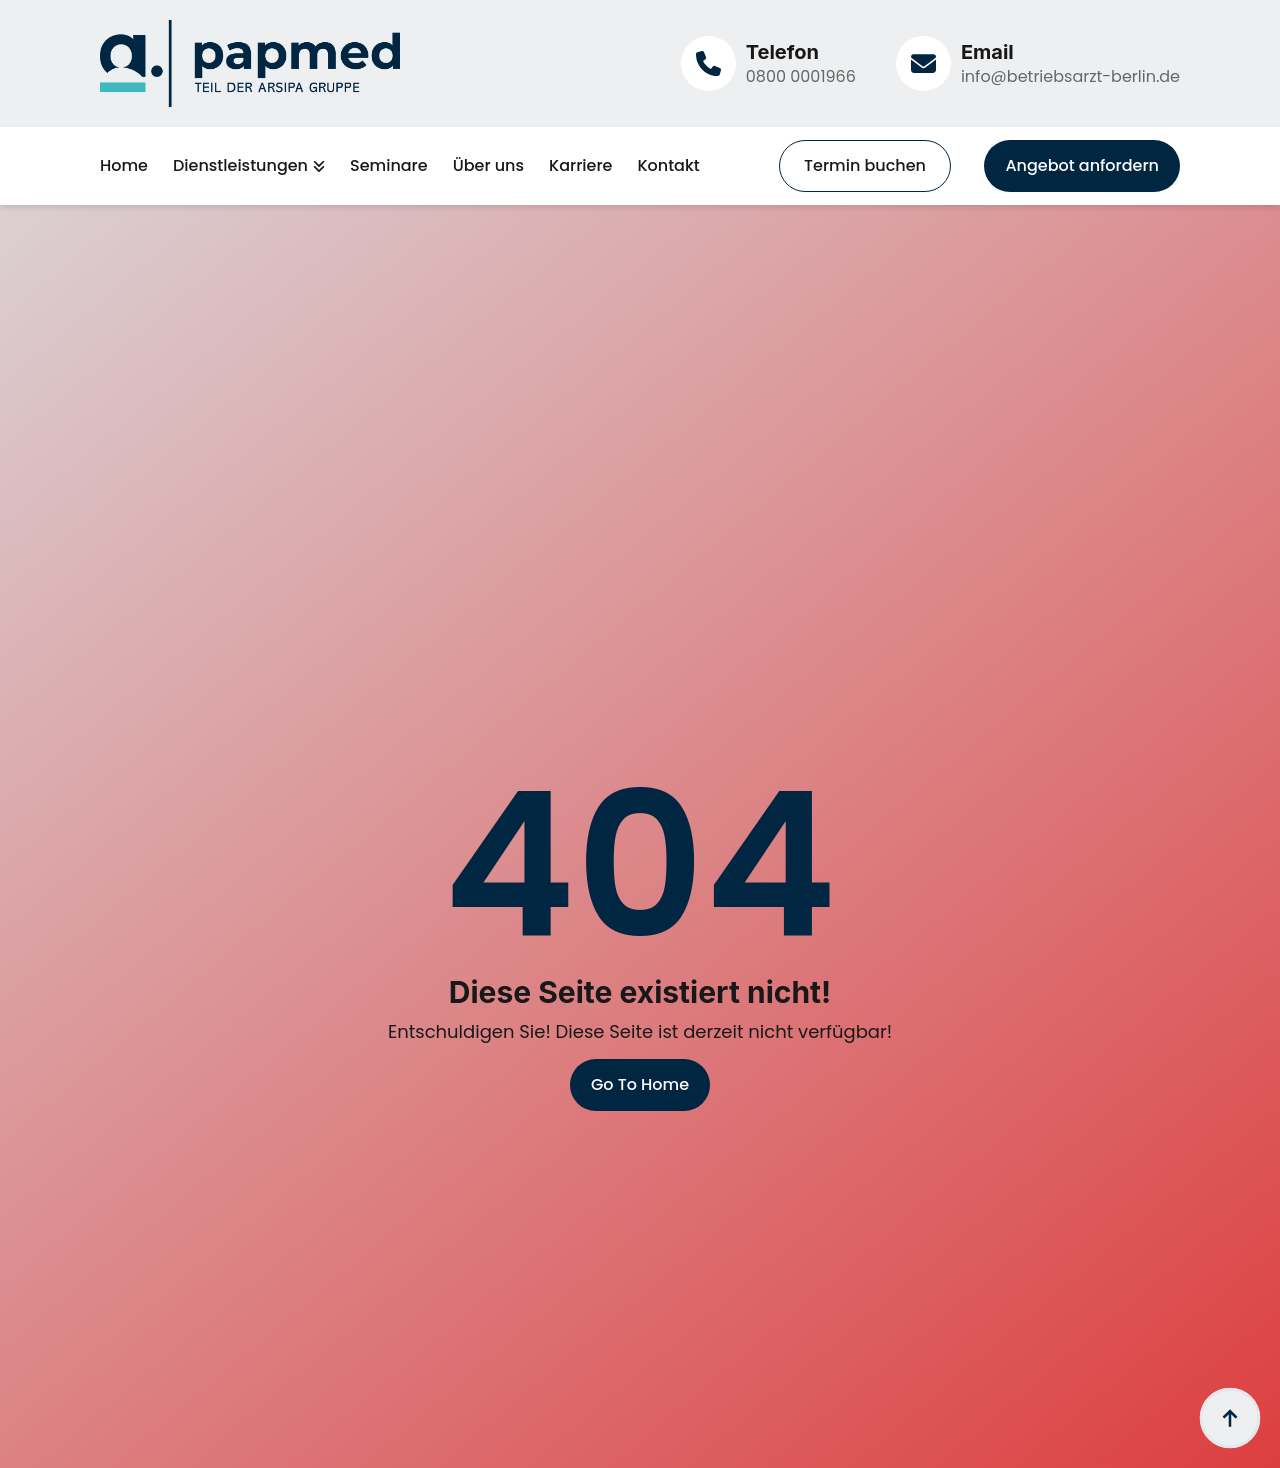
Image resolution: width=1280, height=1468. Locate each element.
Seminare (389, 166)
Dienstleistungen (240, 166)
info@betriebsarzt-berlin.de (1070, 76)
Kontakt (668, 166)
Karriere (580, 166)
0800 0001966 (801, 76)
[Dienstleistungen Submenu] (316, 166)
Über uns (488, 166)
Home (124, 166)
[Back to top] (1230, 1418)
